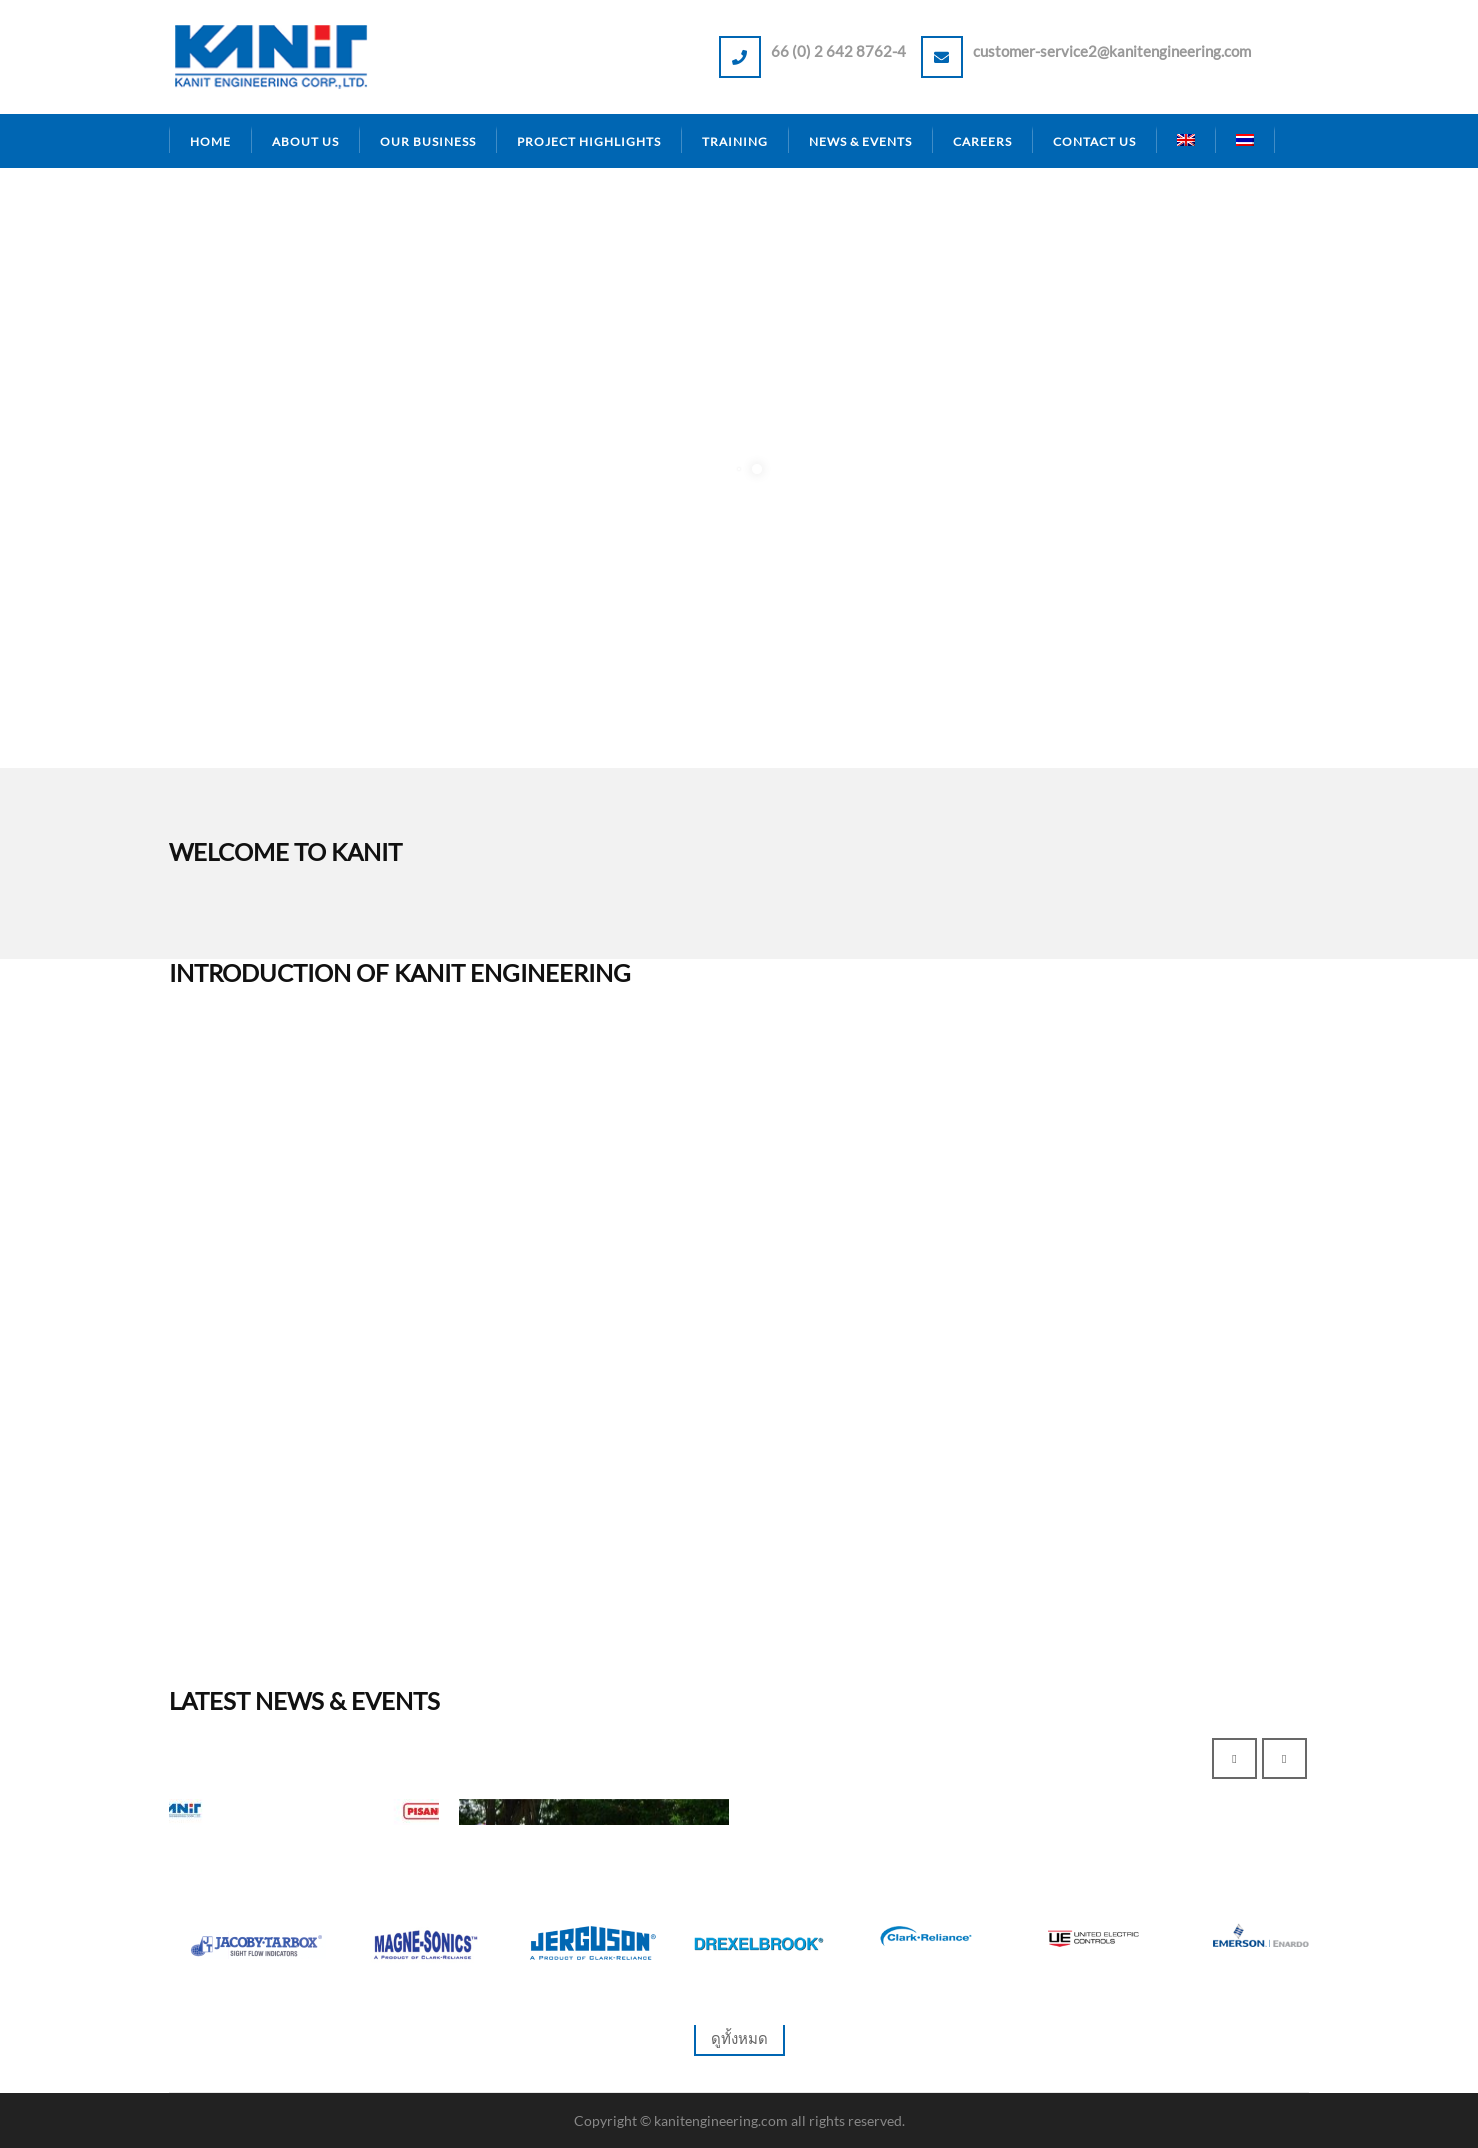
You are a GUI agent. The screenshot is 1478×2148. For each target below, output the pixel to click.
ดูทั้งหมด (739, 2038)
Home (210, 141)
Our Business (428, 141)
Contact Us (1094, 141)
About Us (305, 141)
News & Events (860, 141)
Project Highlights (589, 141)
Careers (982, 141)
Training (735, 141)
